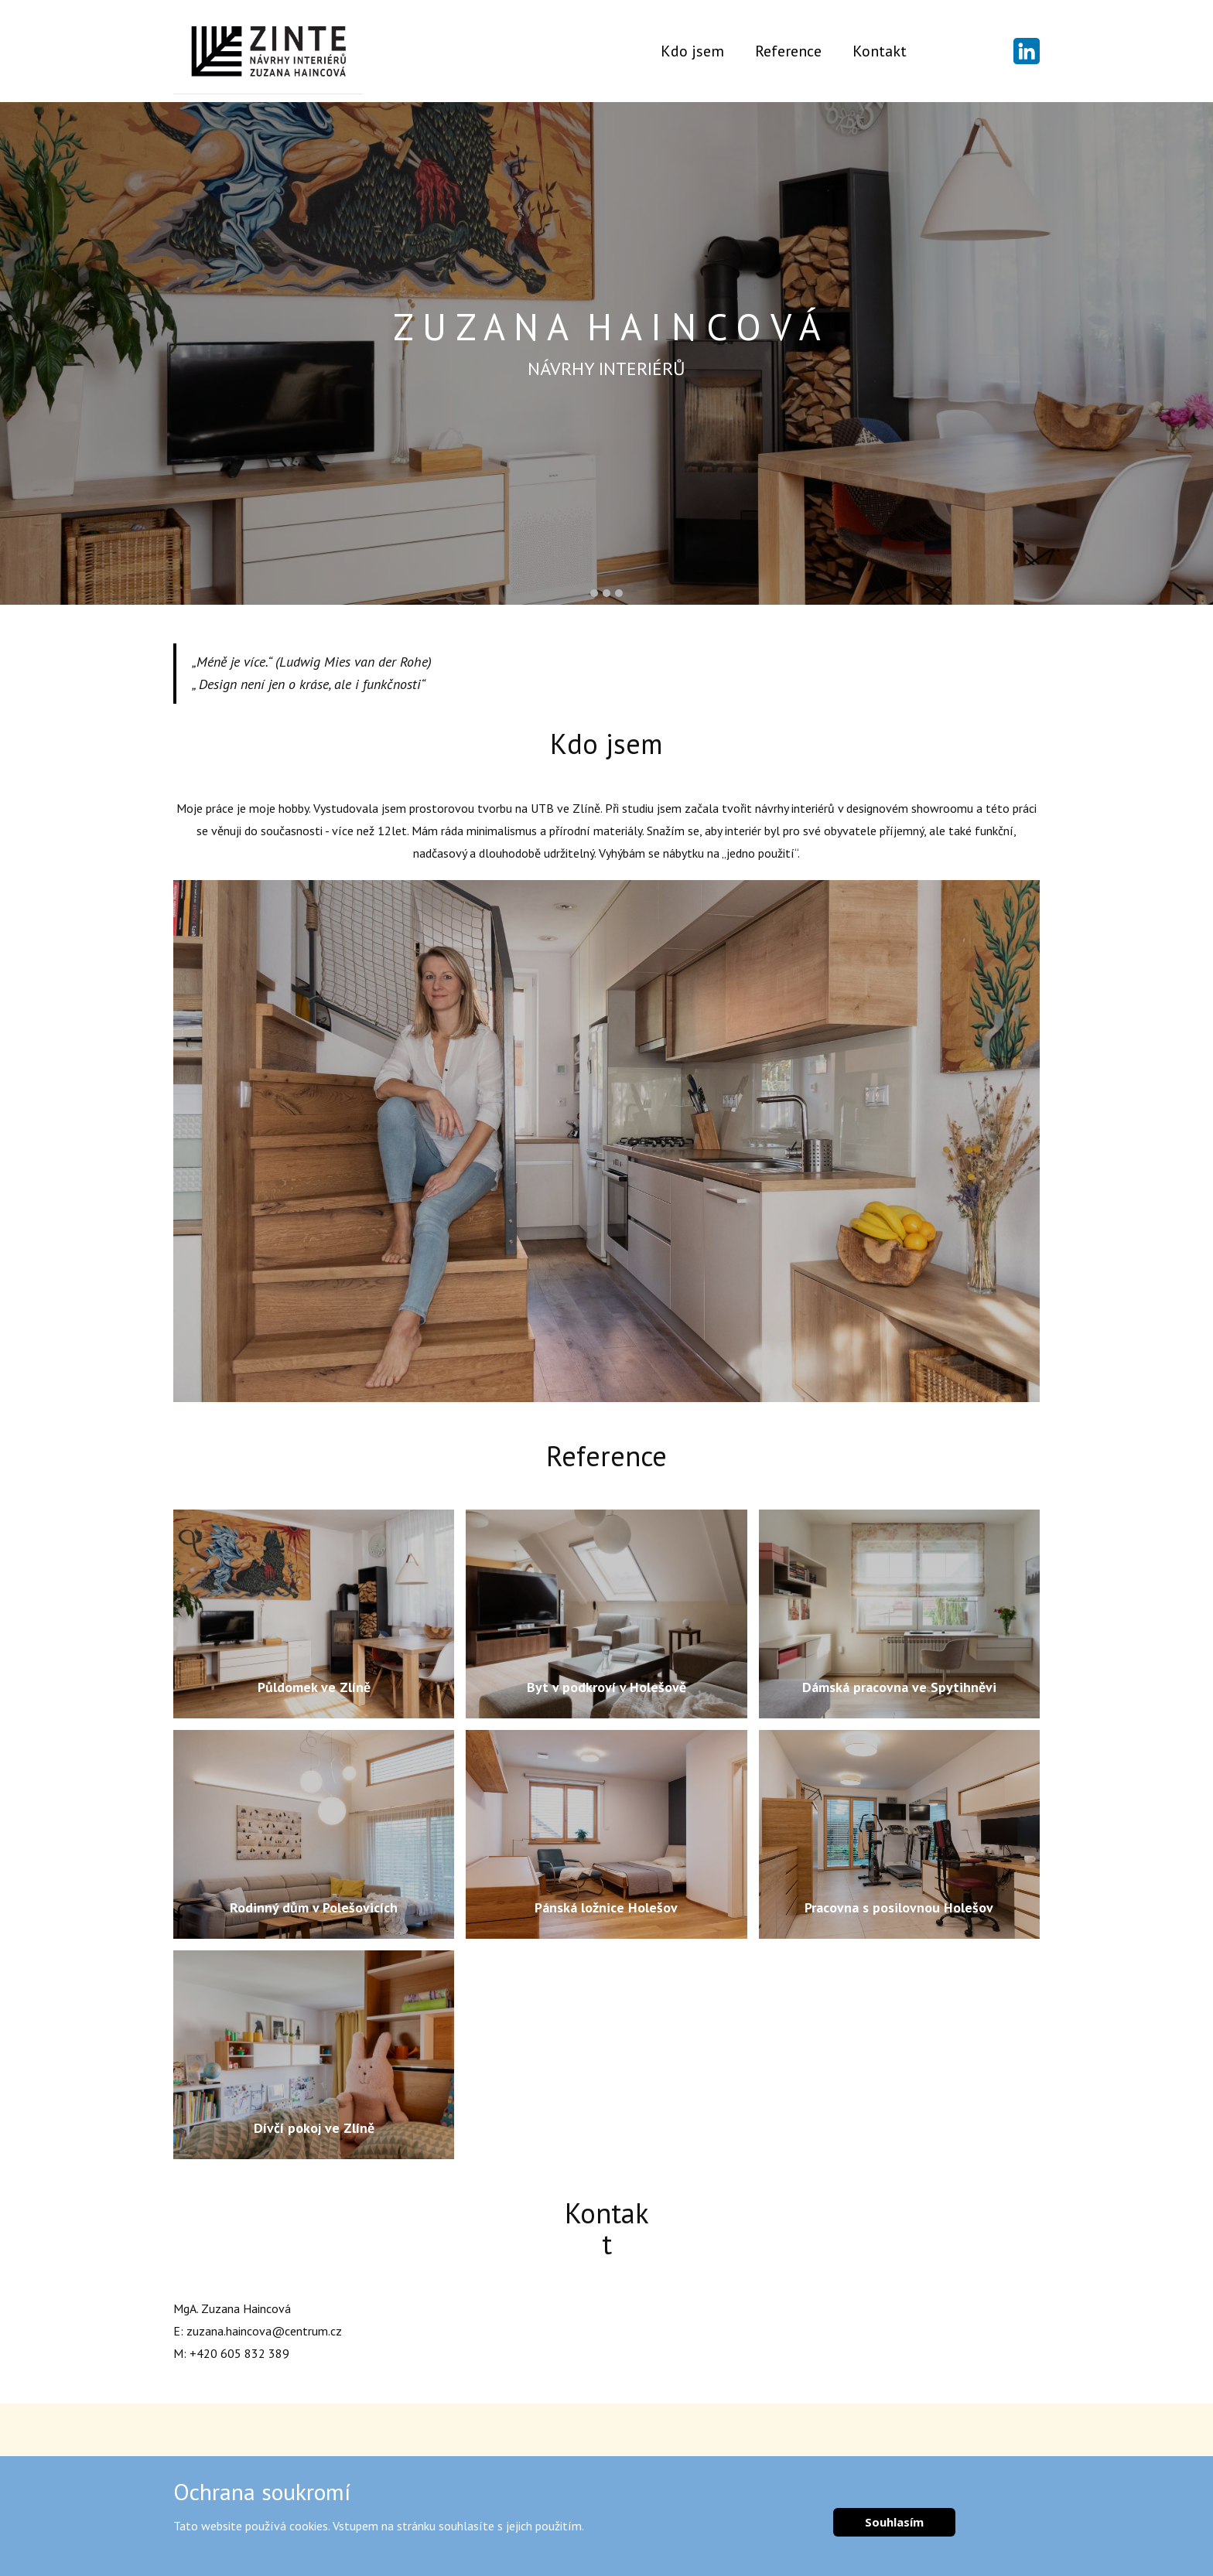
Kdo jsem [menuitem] (692, 51)
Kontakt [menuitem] (880, 51)
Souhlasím (894, 2522)
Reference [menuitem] (788, 51)
